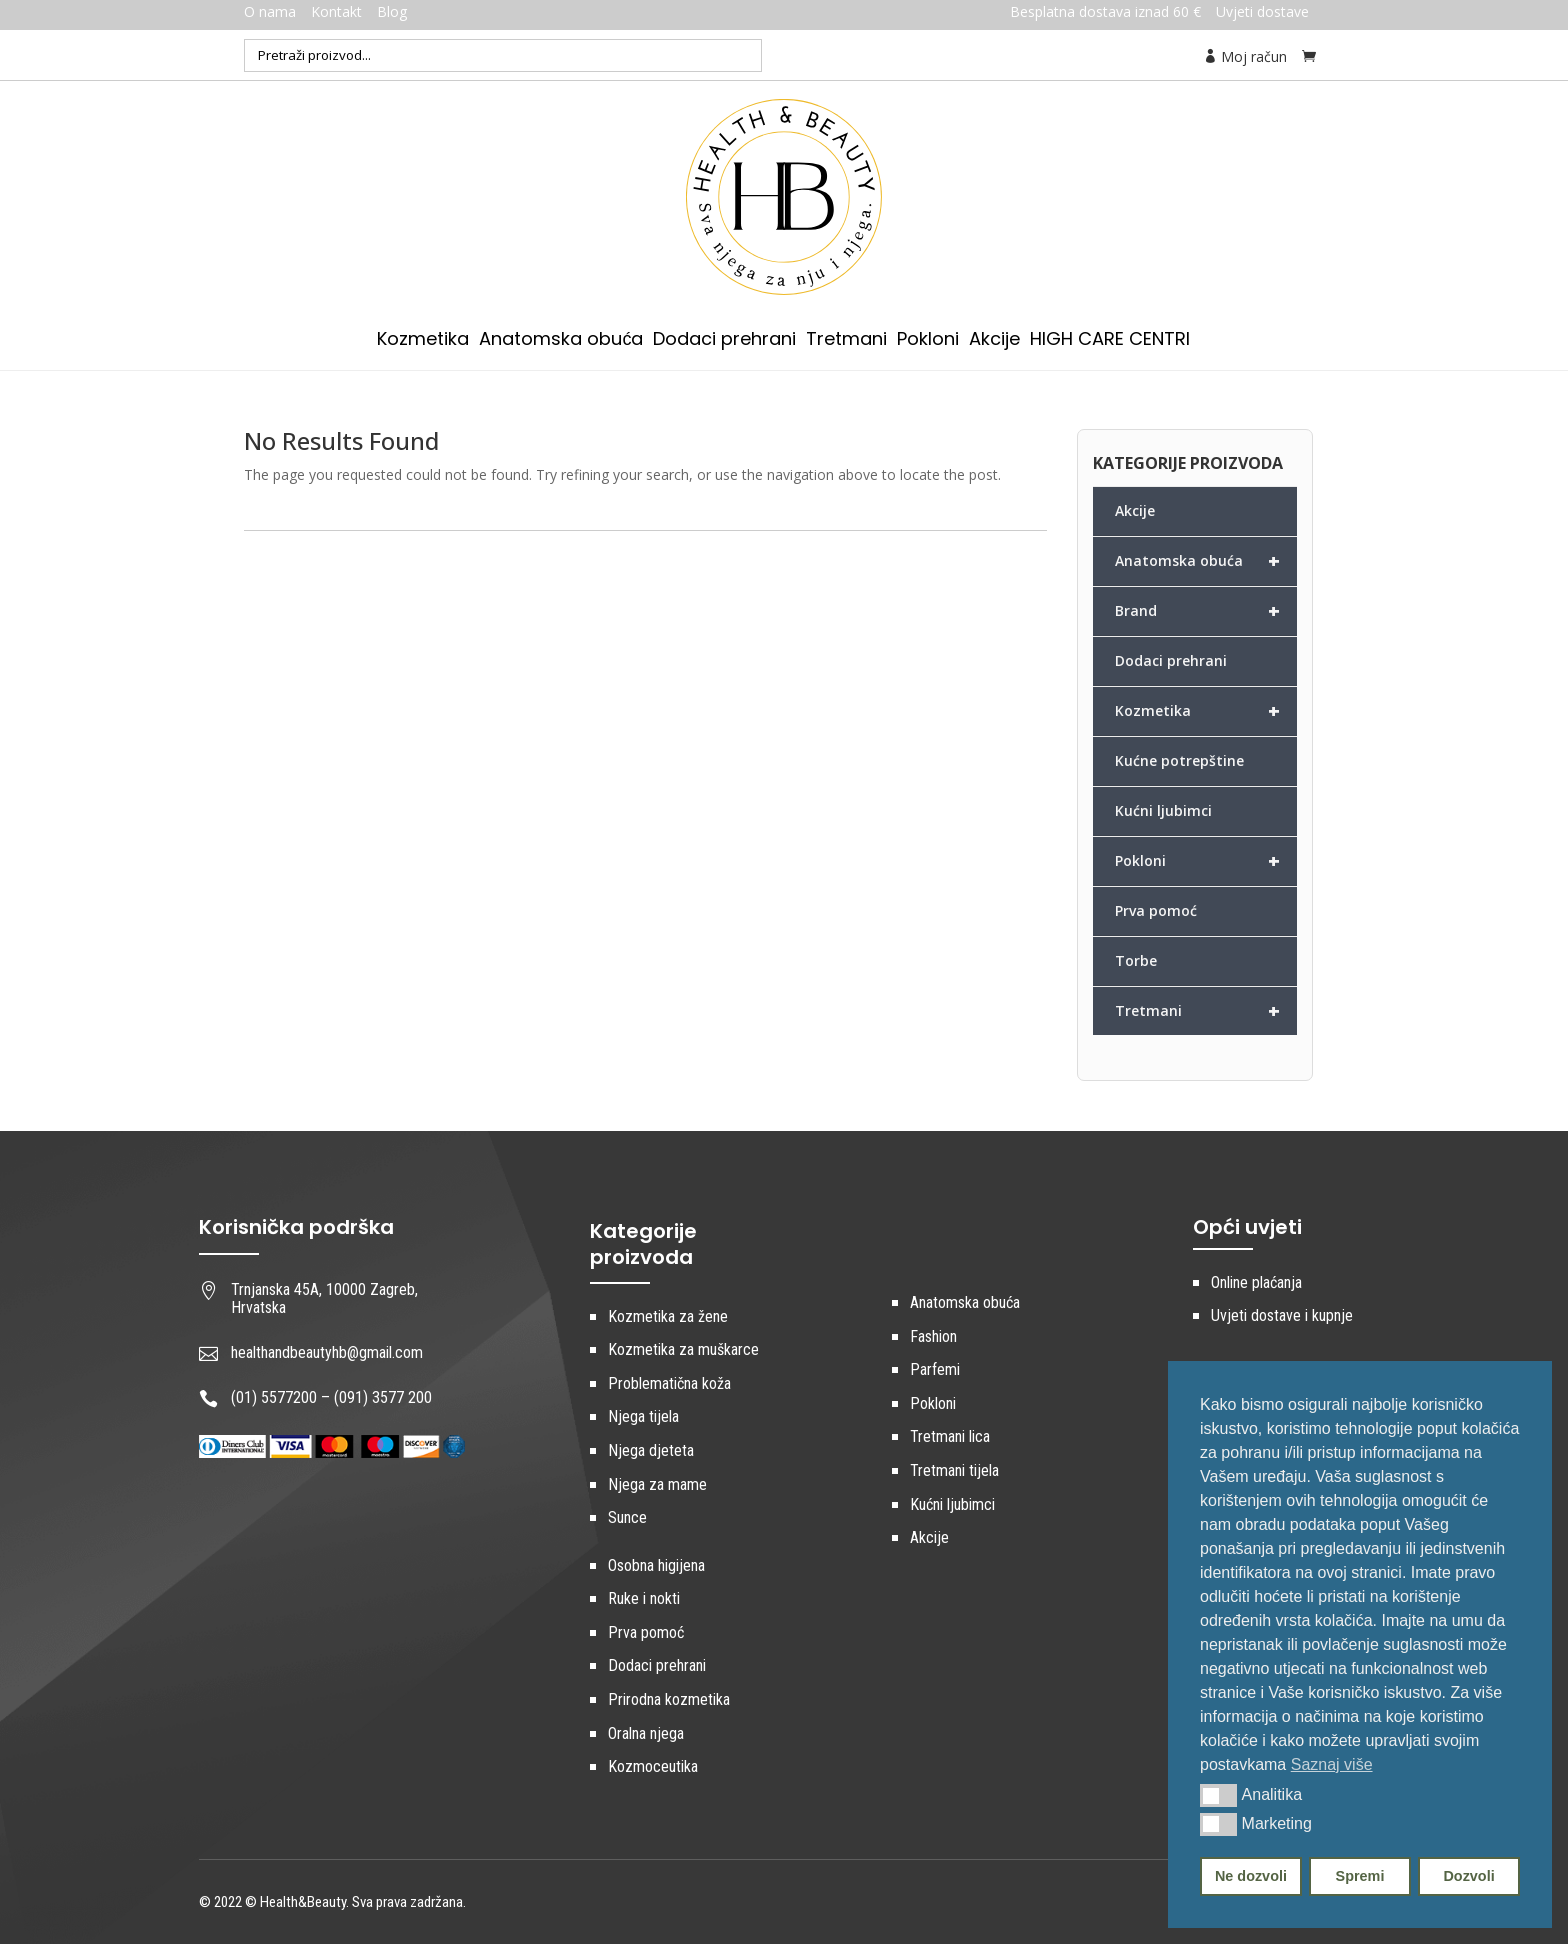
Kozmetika (423, 341)
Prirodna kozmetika (669, 1699)
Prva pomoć (1156, 910)
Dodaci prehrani (724, 341)
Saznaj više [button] (1332, 1764)
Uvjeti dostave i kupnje (1282, 1315)
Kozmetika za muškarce (683, 1349)
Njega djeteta (651, 1450)
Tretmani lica (950, 1436)
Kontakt (336, 11)
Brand (1206, 611)
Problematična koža (669, 1383)
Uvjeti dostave (1262, 11)
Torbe (1136, 960)
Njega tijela (643, 1416)
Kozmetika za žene (668, 1316)
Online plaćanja (1256, 1282)
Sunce (627, 1517)
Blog (392, 11)
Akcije (994, 341)
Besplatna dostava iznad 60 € (1105, 11)
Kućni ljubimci (1163, 810)
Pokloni (928, 341)
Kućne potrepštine (1179, 760)
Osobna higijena (656, 1565)
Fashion (933, 1336)
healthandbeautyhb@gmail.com (327, 1352)
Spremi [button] (1360, 1876)
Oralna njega (646, 1733)
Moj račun (1245, 56)
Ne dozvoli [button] (1251, 1876)
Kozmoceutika (653, 1766)
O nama (270, 11)
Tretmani (846, 341)
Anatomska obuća (561, 341)
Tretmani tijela (954, 1470)
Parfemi (935, 1369)
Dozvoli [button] (1468, 1876)
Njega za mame (657, 1484)
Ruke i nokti (644, 1598)
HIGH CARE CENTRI (1110, 341)
